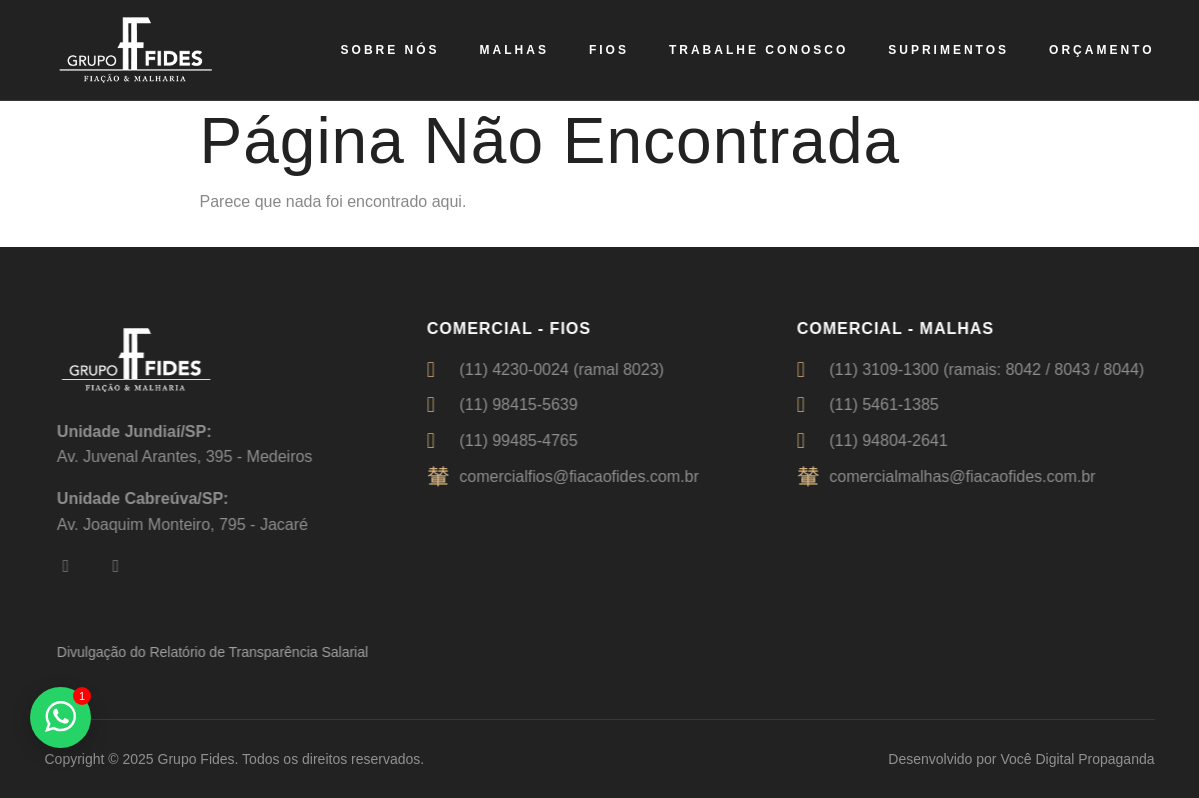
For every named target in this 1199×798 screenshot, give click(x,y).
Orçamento (1101, 50)
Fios (609, 50)
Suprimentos (948, 50)
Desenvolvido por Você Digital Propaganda (1021, 759)
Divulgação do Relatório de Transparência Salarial (223, 652)
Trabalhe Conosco (758, 50)
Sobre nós (390, 50)
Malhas (514, 50)
